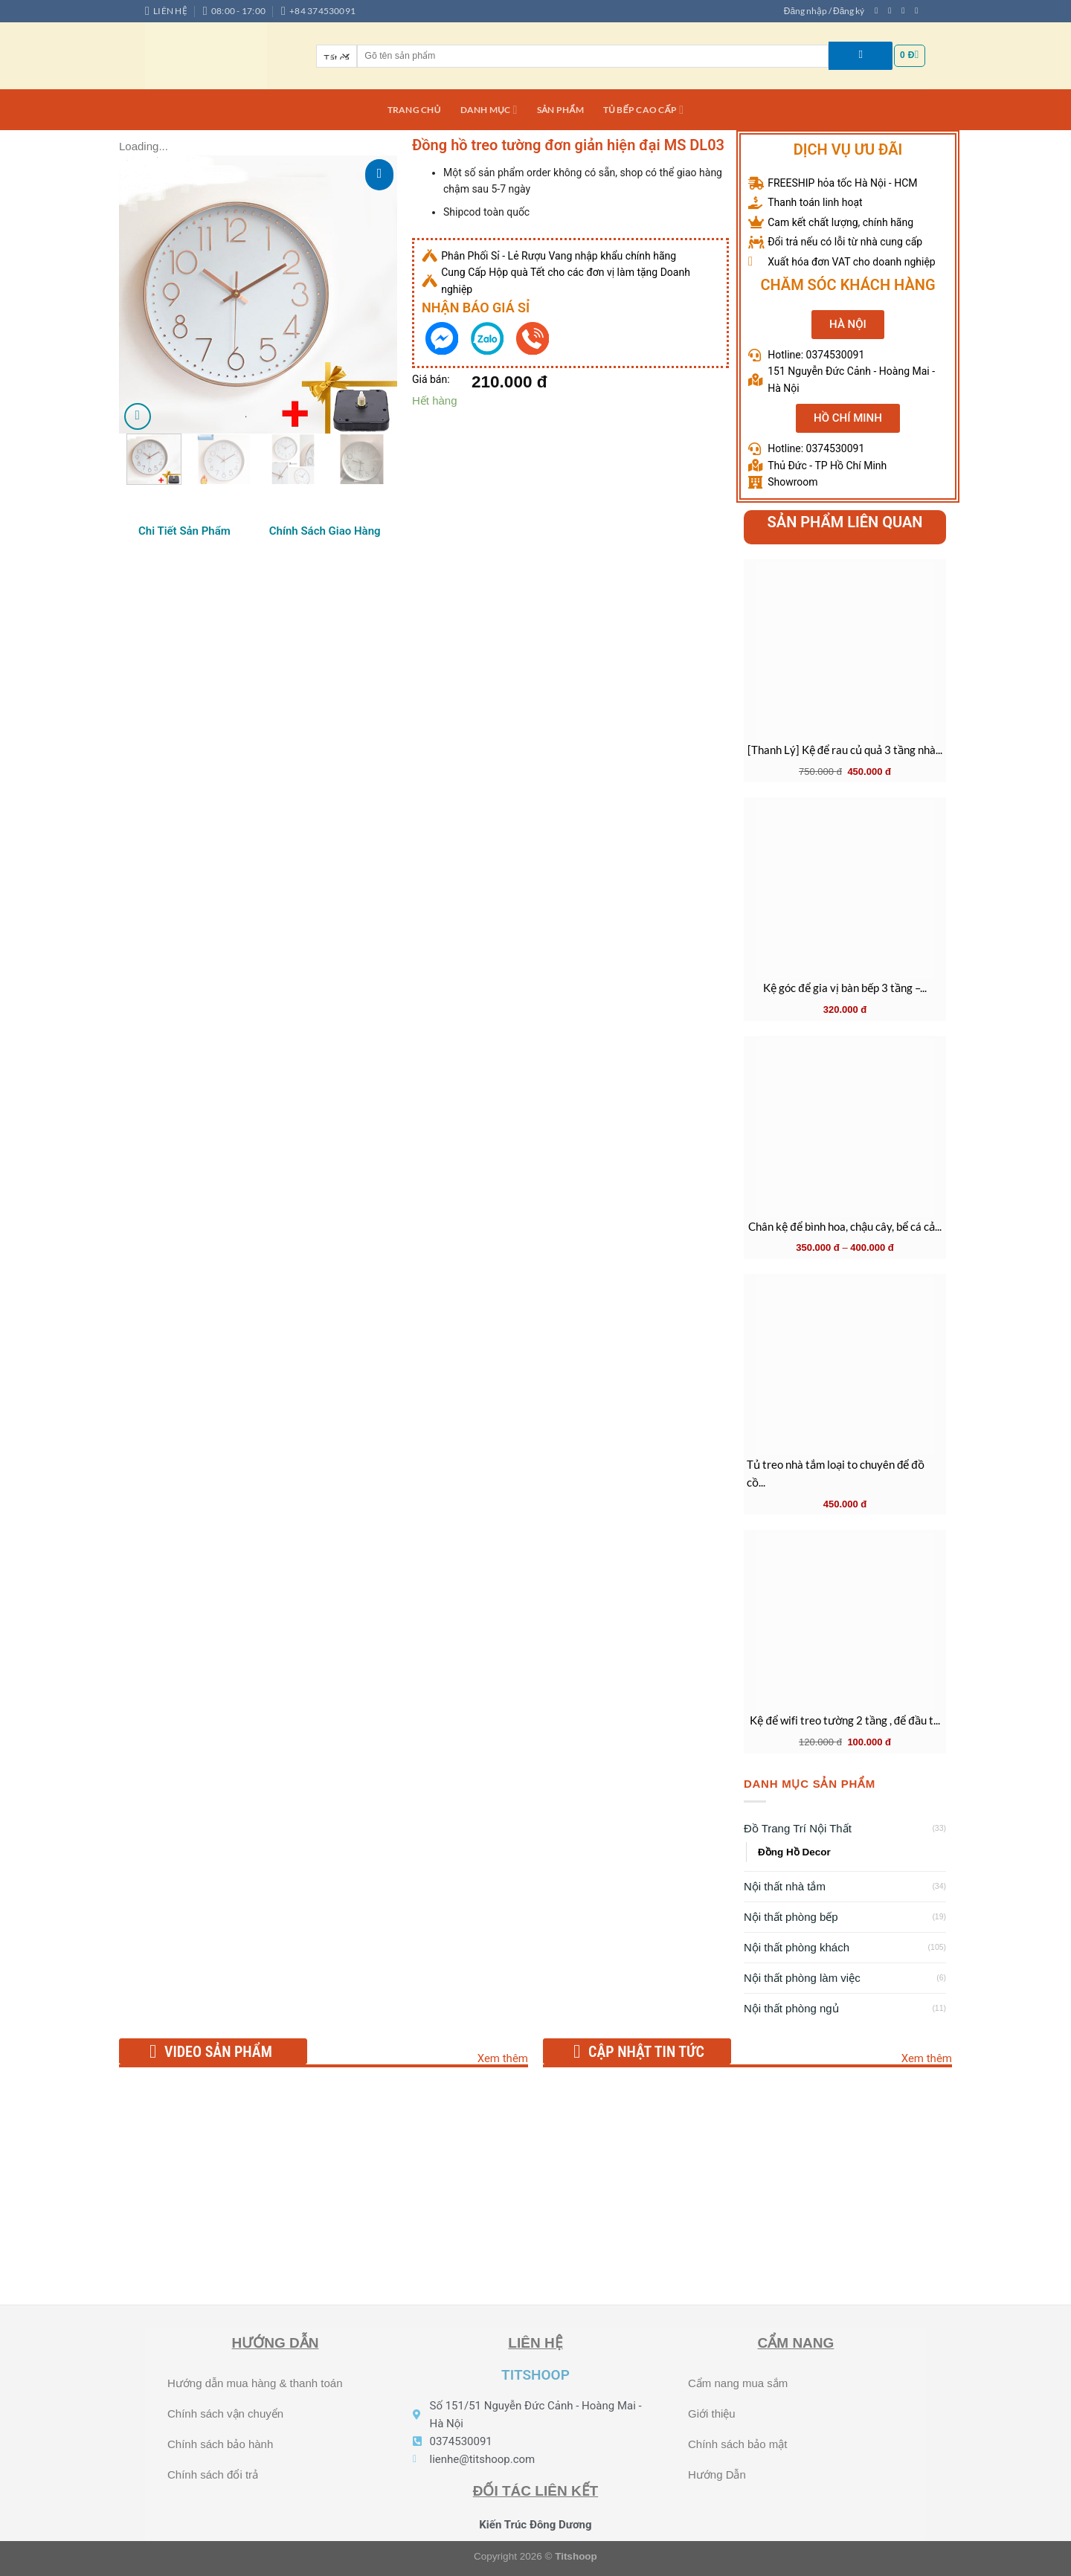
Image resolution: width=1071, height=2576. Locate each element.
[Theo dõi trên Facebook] (879, 10)
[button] (847, 324)
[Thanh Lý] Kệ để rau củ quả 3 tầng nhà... (844, 749)
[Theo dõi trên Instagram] (892, 10)
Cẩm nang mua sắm (738, 2383)
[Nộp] (860, 56)
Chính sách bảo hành (220, 2444)
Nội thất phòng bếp (791, 1916)
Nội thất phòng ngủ (791, 2008)
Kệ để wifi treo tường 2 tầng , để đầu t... (844, 1720)
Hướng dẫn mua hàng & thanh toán (255, 2383)
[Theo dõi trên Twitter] (905, 10)
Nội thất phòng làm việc (802, 1977)
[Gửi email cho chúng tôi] (919, 10)
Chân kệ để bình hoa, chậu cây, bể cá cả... (844, 1226)
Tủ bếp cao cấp (643, 110)
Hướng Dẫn (717, 2474)
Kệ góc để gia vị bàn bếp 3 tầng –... (844, 987)
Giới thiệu (712, 2413)
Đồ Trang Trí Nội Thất (798, 1828)
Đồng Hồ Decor (794, 1852)
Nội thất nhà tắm (785, 1886)
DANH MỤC (489, 110)
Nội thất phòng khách (796, 1947)
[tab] (184, 531)
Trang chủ (414, 109)
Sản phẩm (560, 109)
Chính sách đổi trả (212, 2474)
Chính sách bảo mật (738, 2444)
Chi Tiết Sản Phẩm (184, 531)
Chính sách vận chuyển (225, 2413)
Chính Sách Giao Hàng (325, 531)
